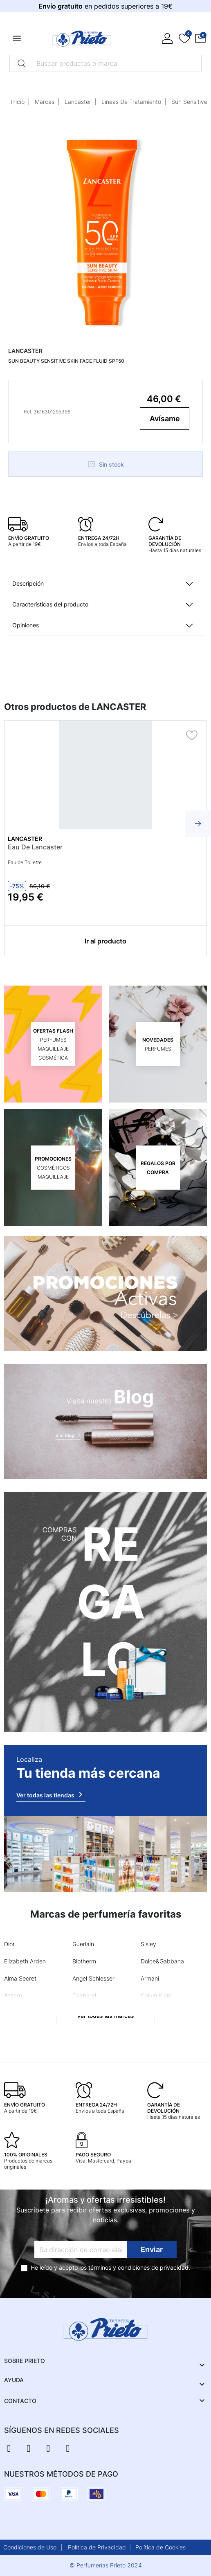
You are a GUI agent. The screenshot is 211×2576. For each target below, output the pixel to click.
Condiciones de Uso (29, 2547)
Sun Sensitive (189, 101)
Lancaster (78, 101)
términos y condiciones (119, 2267)
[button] (200, 38)
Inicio (18, 101)
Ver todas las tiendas (50, 1794)
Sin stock (105, 464)
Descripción (28, 583)
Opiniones (25, 625)
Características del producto (50, 604)
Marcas (44, 101)
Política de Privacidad (97, 2547)
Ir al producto (105, 941)
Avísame (165, 418)
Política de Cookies (160, 2547)
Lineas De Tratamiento (131, 101)
